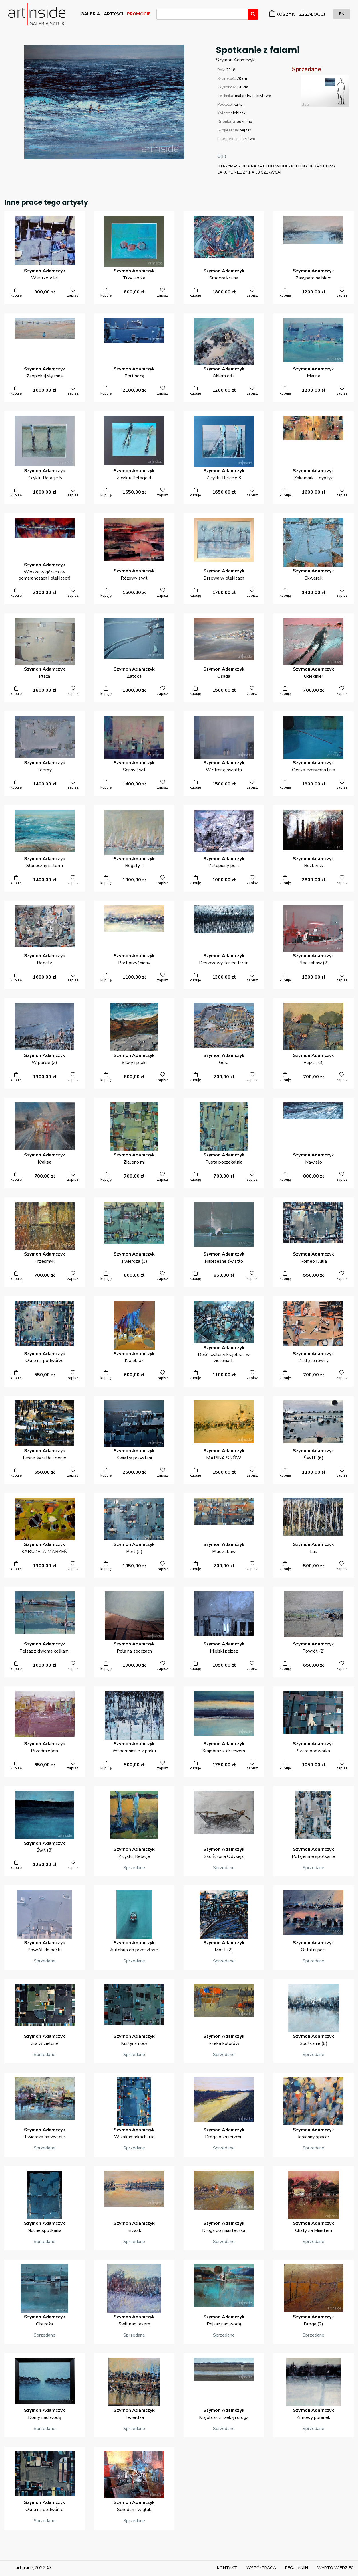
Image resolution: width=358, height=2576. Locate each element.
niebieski (238, 113)
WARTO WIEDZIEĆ (335, 2568)
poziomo (244, 121)
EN (342, 14)
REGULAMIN (296, 2568)
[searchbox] (160, 15)
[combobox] (202, 14)
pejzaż (245, 130)
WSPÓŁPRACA (261, 2568)
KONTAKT (227, 2568)
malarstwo (245, 138)
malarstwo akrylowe (253, 95)
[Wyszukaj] (253, 14)
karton (239, 104)
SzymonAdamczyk (235, 60)
